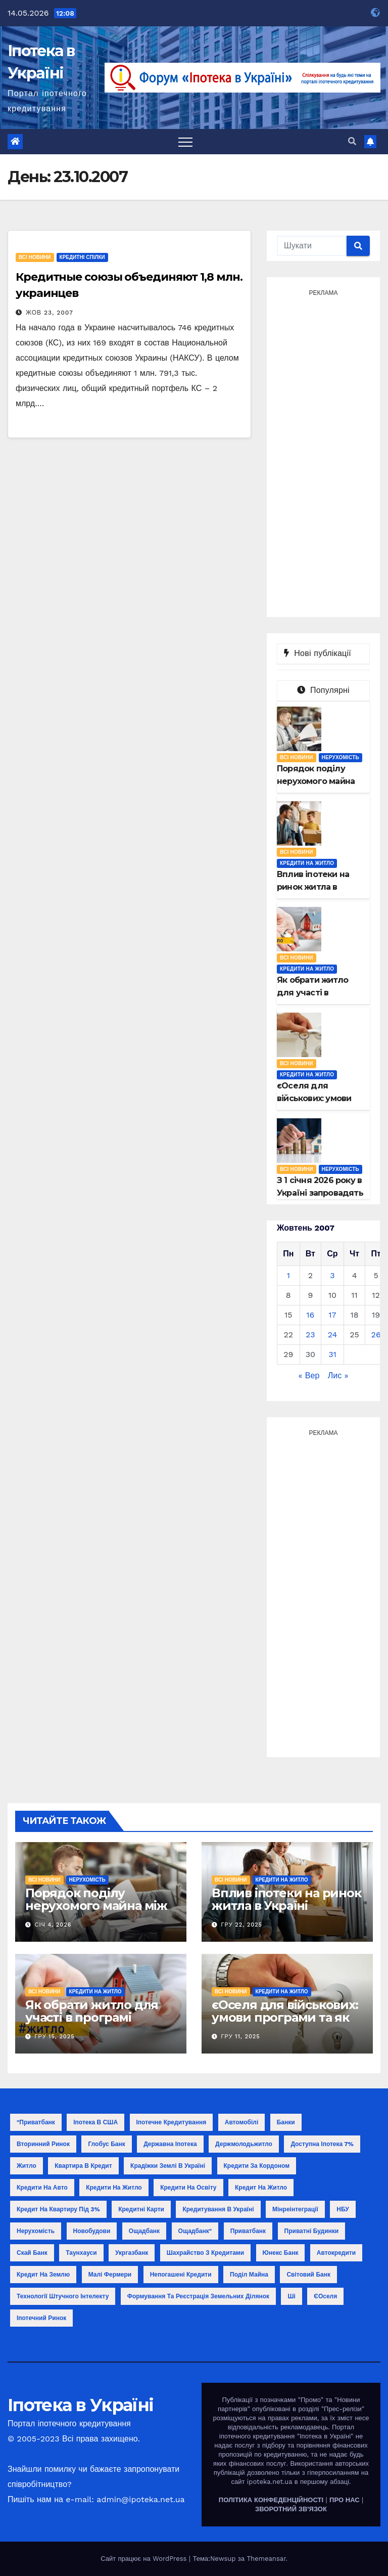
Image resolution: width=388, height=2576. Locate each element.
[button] (352, 141)
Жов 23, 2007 (49, 312)
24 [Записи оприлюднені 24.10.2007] (332, 1334)
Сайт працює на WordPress (145, 2558)
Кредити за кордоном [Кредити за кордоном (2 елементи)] (257, 2165)
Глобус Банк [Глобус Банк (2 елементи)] (106, 2144)
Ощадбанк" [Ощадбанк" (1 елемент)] (195, 2231)
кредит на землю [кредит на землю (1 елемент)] (43, 2274)
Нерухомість (340, 757)
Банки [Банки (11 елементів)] (286, 2122)
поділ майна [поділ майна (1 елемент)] (249, 2274)
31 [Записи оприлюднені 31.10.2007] (332, 1354)
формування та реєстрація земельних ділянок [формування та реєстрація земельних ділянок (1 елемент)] (198, 2296)
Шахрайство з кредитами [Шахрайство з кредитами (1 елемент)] (205, 2252)
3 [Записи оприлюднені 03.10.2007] (332, 1275)
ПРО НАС (344, 2500)
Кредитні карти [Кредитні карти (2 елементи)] (141, 2209)
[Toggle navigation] (185, 141)
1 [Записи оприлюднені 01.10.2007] (288, 1275)
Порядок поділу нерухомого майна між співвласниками (96, 1906)
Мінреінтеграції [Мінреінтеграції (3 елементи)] (295, 2209)
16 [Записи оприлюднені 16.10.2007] (310, 1315)
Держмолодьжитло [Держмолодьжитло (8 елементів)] (243, 2144)
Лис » (338, 1375)
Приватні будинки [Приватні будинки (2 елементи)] (311, 2231)
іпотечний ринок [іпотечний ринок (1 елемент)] (41, 2318)
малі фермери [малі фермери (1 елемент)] (110, 2274)
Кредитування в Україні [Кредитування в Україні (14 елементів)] (218, 2209)
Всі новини (35, 257)
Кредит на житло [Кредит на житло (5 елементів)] (261, 2187)
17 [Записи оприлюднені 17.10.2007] (332, 1315)
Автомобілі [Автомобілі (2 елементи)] (242, 2122)
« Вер (308, 1375)
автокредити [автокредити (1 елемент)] (336, 2252)
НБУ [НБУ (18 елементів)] (342, 2209)
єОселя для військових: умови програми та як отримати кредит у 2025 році (287, 2023)
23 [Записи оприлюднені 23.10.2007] (310, 1334)
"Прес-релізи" (342, 2409)
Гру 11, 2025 (240, 2036)
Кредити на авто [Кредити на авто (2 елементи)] (42, 2187)
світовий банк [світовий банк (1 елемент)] (308, 2274)
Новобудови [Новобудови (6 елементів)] (92, 2231)
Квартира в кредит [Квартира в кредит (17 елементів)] (83, 2165)
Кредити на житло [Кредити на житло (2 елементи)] (114, 2187)
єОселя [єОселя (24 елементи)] (325, 2296)
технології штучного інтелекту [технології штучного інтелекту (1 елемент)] (63, 2296)
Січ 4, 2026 (53, 1925)
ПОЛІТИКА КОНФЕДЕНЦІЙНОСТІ (271, 2500)
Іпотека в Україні (80, 2405)
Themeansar (266, 2558)
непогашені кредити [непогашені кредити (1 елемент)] (181, 2274)
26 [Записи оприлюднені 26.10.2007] (376, 1334)
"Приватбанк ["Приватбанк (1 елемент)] (36, 2122)
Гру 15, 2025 (55, 2036)
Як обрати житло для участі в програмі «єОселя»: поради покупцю (91, 2023)
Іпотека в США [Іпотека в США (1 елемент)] (95, 2122)
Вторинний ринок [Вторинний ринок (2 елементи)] (43, 2144)
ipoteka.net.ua (269, 2481)
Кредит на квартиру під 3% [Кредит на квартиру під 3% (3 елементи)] (58, 2209)
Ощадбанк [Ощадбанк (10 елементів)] (144, 2231)
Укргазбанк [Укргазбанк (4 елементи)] (131, 2252)
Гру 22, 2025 (241, 1925)
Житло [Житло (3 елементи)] (26, 2165)
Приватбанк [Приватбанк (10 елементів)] (248, 2231)
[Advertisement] (323, 452)
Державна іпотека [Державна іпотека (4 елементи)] (170, 2144)
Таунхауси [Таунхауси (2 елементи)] (81, 2252)
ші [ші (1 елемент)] (291, 2296)
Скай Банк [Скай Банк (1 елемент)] (32, 2252)
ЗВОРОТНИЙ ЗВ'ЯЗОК (291, 2509)
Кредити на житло (307, 863)
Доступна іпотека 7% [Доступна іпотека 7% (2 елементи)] (322, 2144)
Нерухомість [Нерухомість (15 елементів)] (36, 2231)
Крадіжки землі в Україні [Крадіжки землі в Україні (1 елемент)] (167, 2165)
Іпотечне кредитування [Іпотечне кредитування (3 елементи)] (171, 2122)
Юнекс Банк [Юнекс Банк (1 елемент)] (281, 2252)
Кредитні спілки (82, 257)
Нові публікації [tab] (323, 653)
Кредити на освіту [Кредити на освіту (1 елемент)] (188, 2187)
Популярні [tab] (323, 690)
